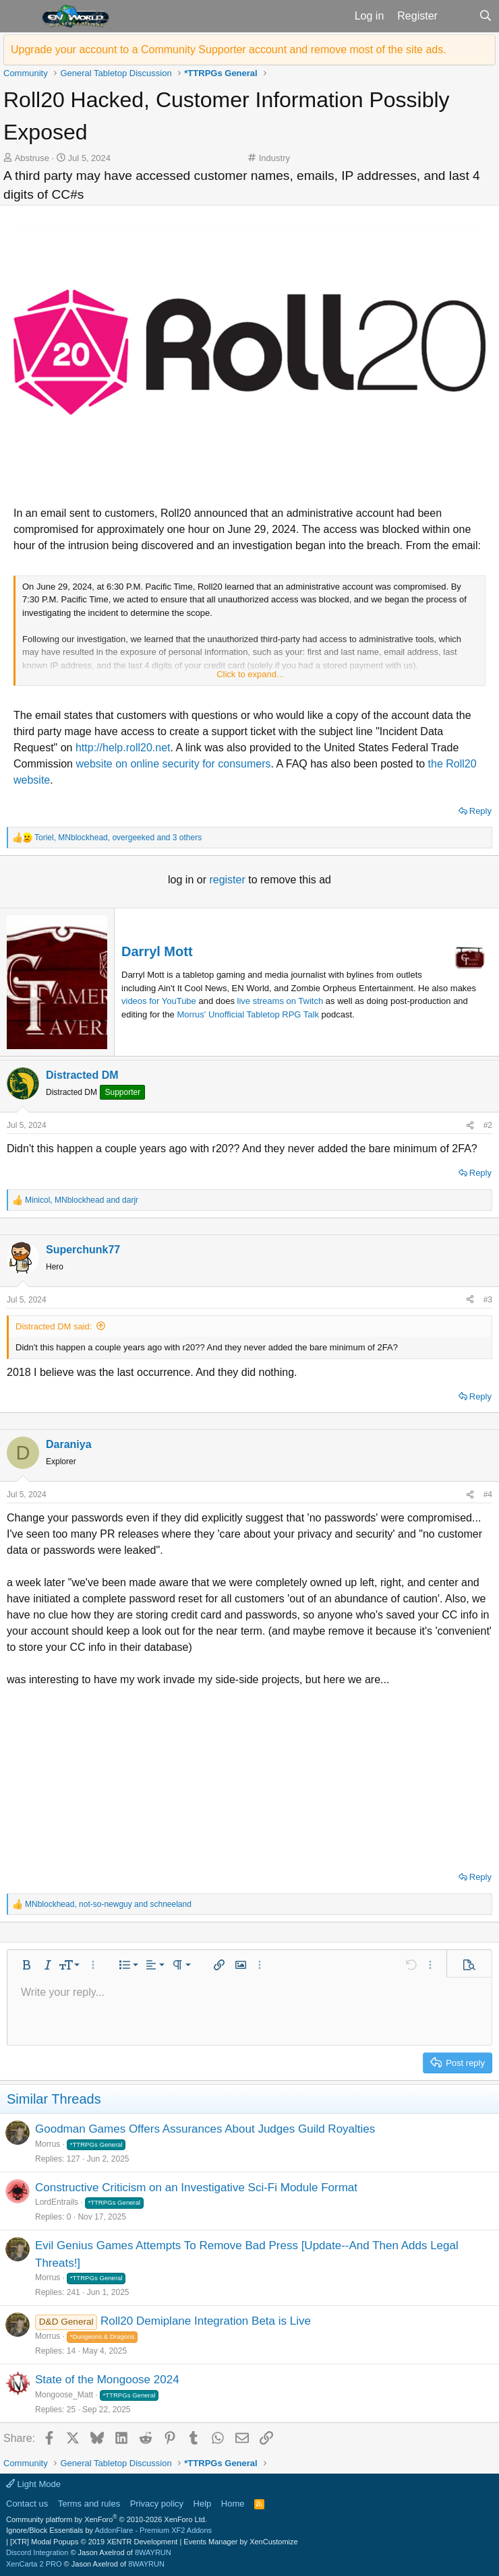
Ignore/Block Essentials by (109, 2530)
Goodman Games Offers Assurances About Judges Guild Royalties (205, 2129)
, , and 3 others (118, 837)
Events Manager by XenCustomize (240, 2542)
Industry (274, 158)
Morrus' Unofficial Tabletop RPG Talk (248, 1014)
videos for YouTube (158, 1001)
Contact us (27, 2504)
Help (203, 2504)
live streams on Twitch (280, 1001)
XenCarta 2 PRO (34, 2564)
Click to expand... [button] (250, 674)
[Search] (485, 16)
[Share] (470, 1125)
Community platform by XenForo (106, 2519)
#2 (487, 1125)
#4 (487, 1494)
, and (81, 1200)
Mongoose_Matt (64, 2394)
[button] (19, 16)
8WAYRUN (153, 2552)
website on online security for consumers (173, 763)
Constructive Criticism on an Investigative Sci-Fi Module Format (196, 2187)
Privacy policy (156, 2504)
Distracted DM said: (54, 1326)
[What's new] (458, 16)
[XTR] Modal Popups (93, 2542)
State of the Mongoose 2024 (107, 2379)
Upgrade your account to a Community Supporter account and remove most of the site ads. (228, 49)
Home (233, 2504)
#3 (487, 1300)
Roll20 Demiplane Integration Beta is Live (205, 2321)
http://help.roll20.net (123, 747)
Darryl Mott (157, 951)
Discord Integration (37, 2552)
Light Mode (33, 2484)
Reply (480, 811)
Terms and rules (89, 2504)
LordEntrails (56, 2202)
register (228, 879)
